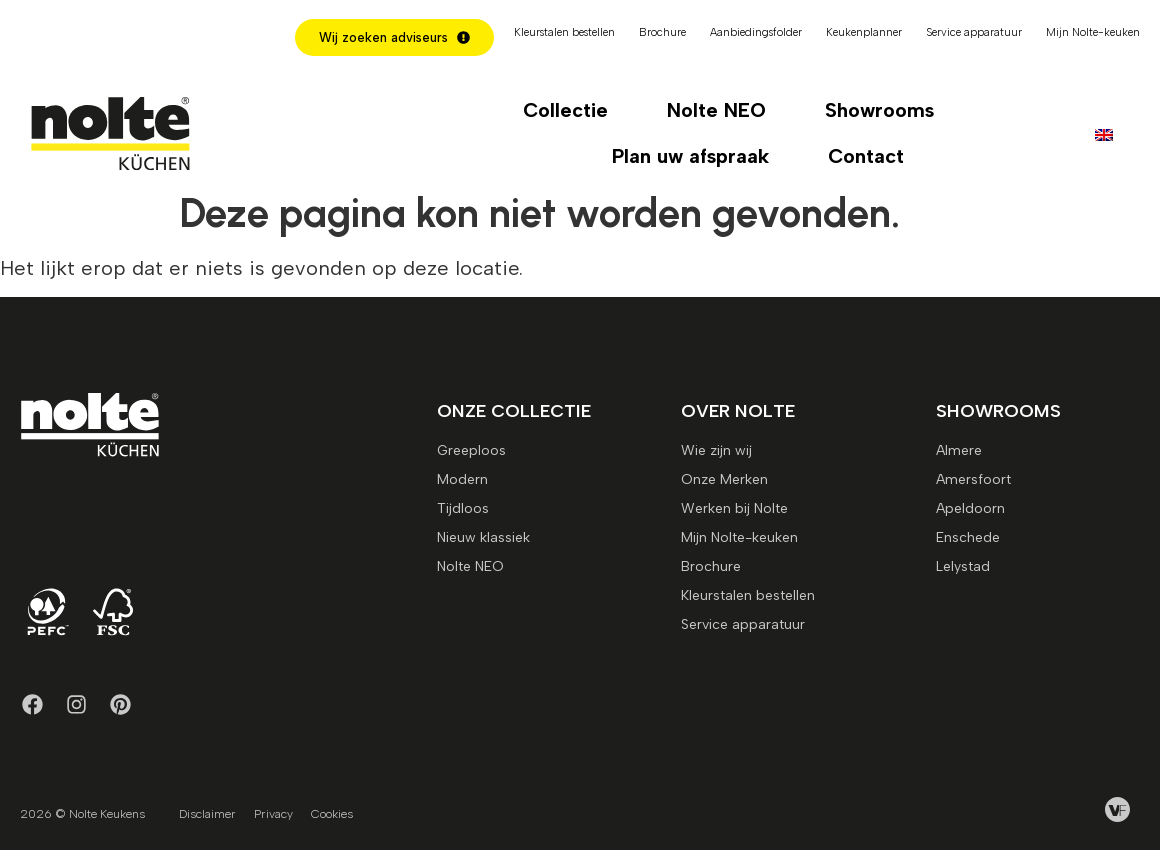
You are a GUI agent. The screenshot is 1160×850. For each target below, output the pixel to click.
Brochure (662, 32)
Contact (866, 156)
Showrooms (879, 110)
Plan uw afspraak (690, 156)
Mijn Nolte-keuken (1093, 32)
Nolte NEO (716, 110)
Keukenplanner (864, 32)
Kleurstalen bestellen (564, 32)
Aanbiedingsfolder (756, 32)
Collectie (565, 110)
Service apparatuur (974, 32)
